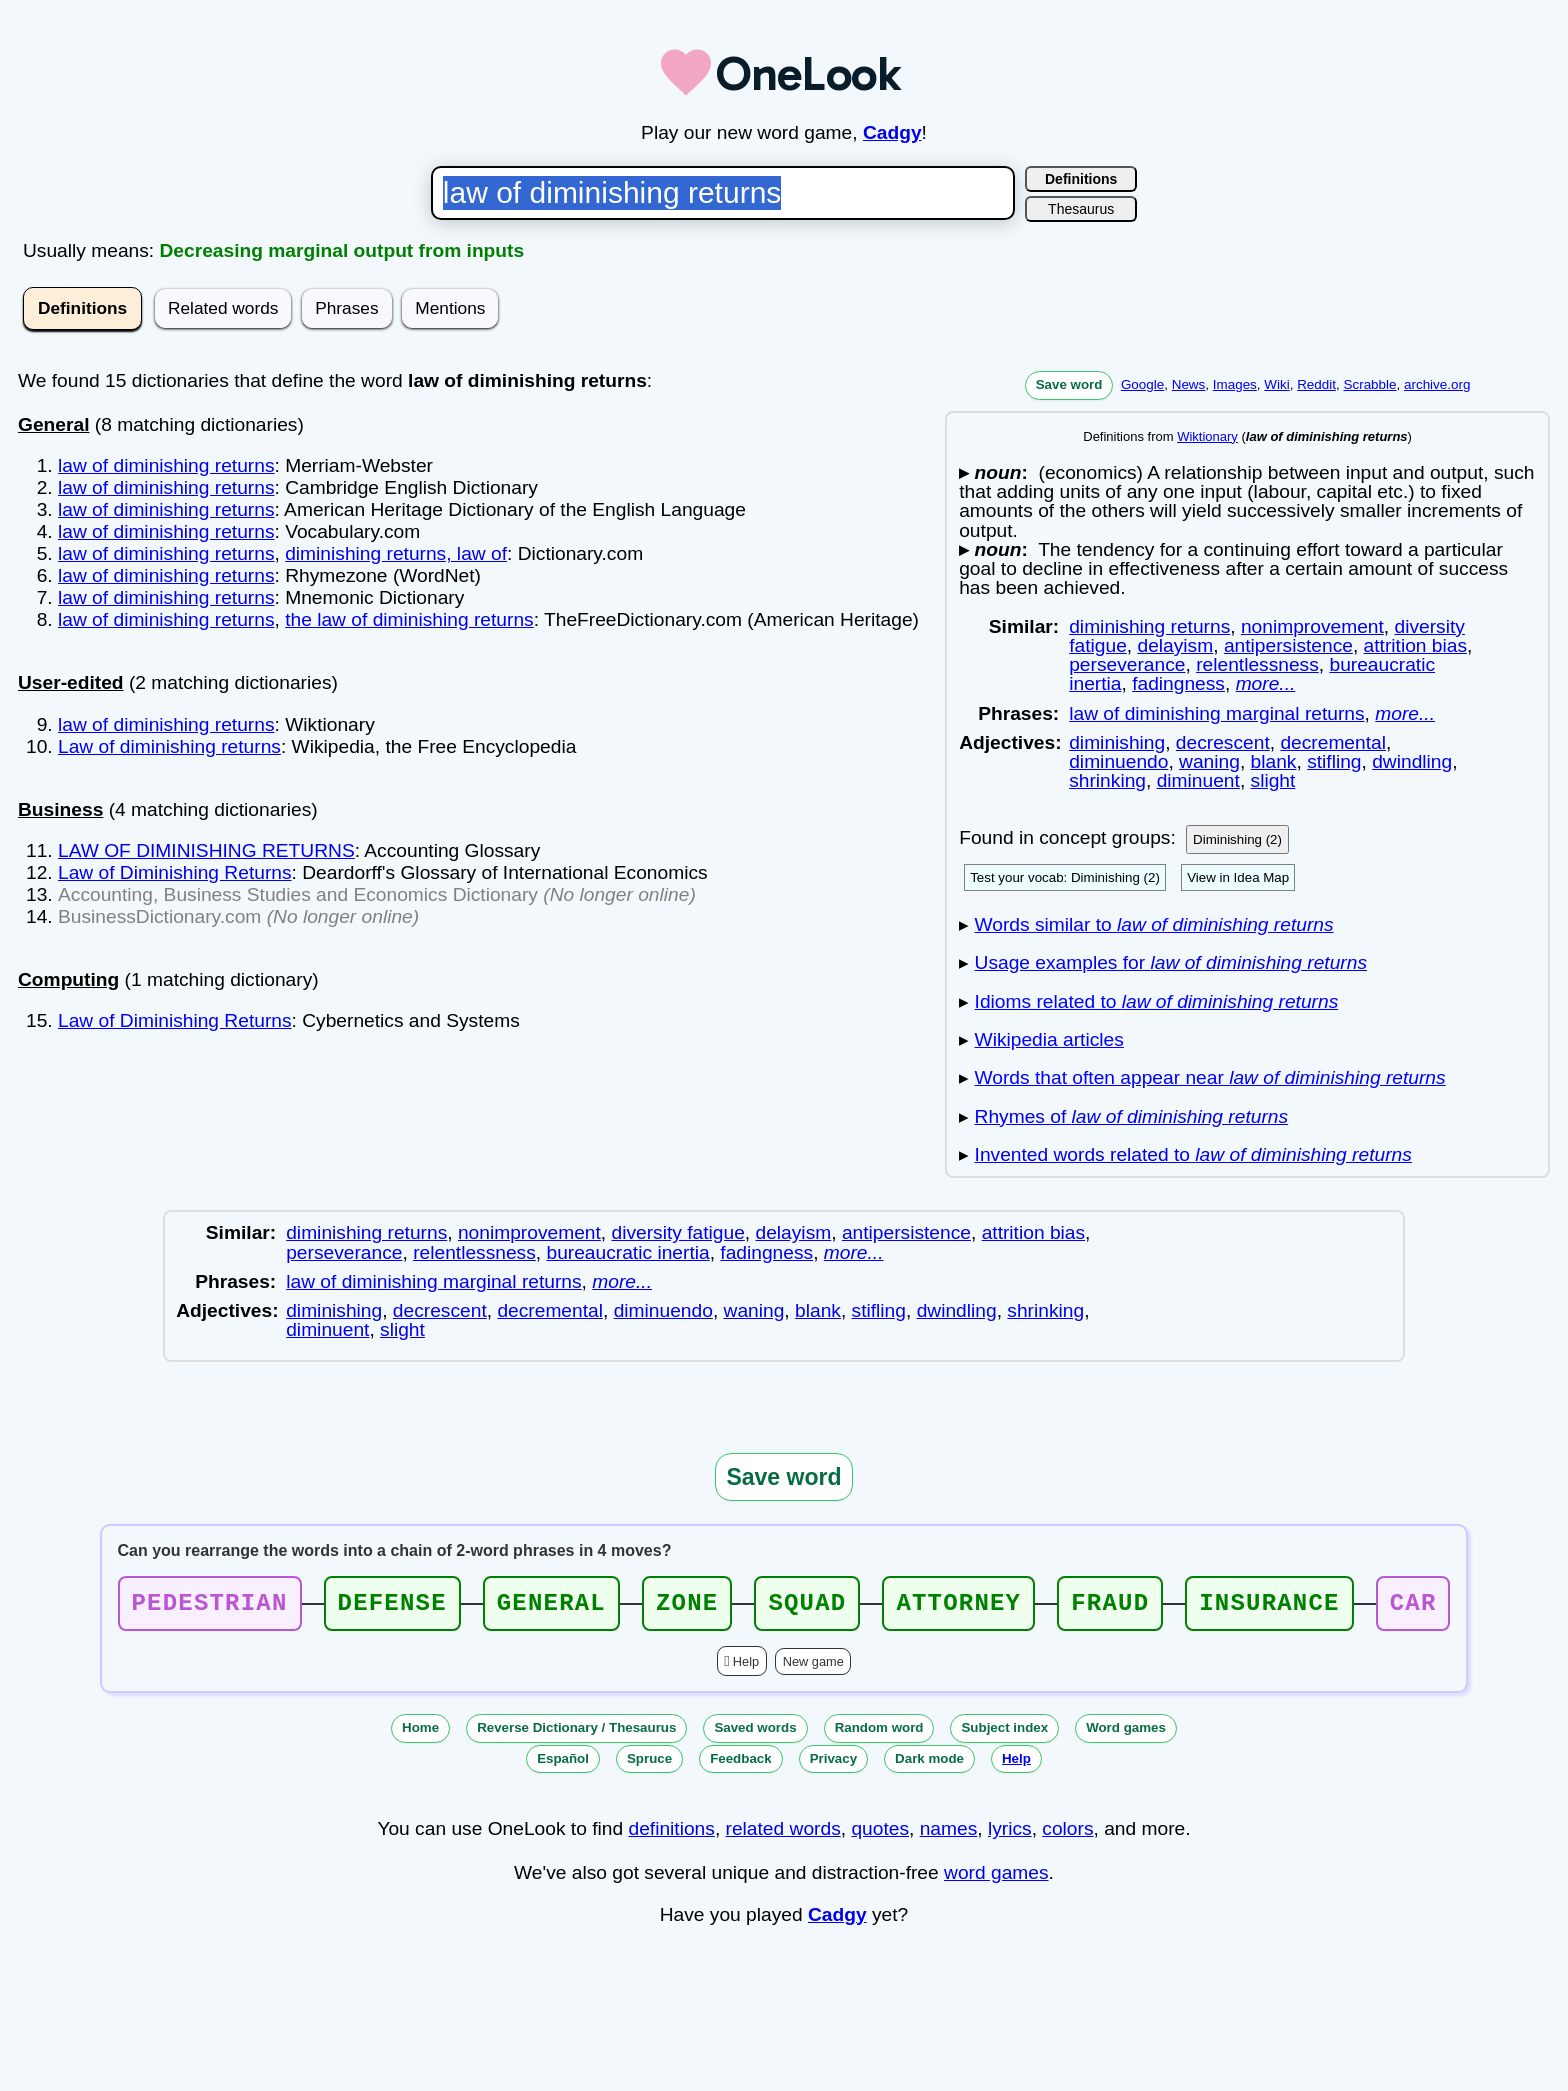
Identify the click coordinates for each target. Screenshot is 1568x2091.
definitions (671, 1834)
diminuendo (1118, 761)
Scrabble (1369, 384)
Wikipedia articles (1049, 1039)
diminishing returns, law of (396, 553)
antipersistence (1288, 645)
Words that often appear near (1210, 1077)
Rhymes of (1132, 1116)
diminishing (1117, 742)
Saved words (755, 1733)
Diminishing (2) (1237, 839)
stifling (1334, 761)
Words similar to (1154, 924)
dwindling (1412, 761)
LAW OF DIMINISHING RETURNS (206, 850)
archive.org (1437, 384)
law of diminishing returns (166, 465)
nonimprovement (1312, 626)
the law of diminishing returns (409, 619)
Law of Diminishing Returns (175, 872)
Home (420, 1733)
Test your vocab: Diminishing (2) (1065, 877)
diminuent (1198, 780)
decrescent (1223, 742)
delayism (1175, 645)
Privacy (833, 1764)
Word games (1126, 1733)
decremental (1333, 742)
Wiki (1276, 384)
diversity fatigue (678, 1232)
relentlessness (1257, 664)
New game (813, 1667)
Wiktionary (1207, 436)
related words (783, 1834)
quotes (880, 1834)
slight (1273, 780)
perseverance (1127, 664)
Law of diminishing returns (169, 746)
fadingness (1178, 683)
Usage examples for (1171, 962)
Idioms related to (1157, 1001)
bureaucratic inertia (627, 1252)
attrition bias (1415, 645)
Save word (1069, 384)
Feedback (741, 1764)
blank (1274, 761)
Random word (879, 1733)
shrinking (1107, 780)
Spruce (649, 1764)
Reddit (1316, 384)
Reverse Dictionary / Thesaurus (576, 1733)
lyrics (1010, 1834)
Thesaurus (1081, 209)
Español (563, 1764)
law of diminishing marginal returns (1216, 713)
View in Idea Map (1238, 877)
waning (1209, 761)
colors (1067, 1834)
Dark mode (929, 1764)
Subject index (1004, 1733)
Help (746, 1667)
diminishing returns (1149, 626)
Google (1142, 384)
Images (1235, 384)
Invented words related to (1193, 1154)
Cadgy (892, 132)
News (1189, 384)
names (949, 1834)
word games (996, 1878)
